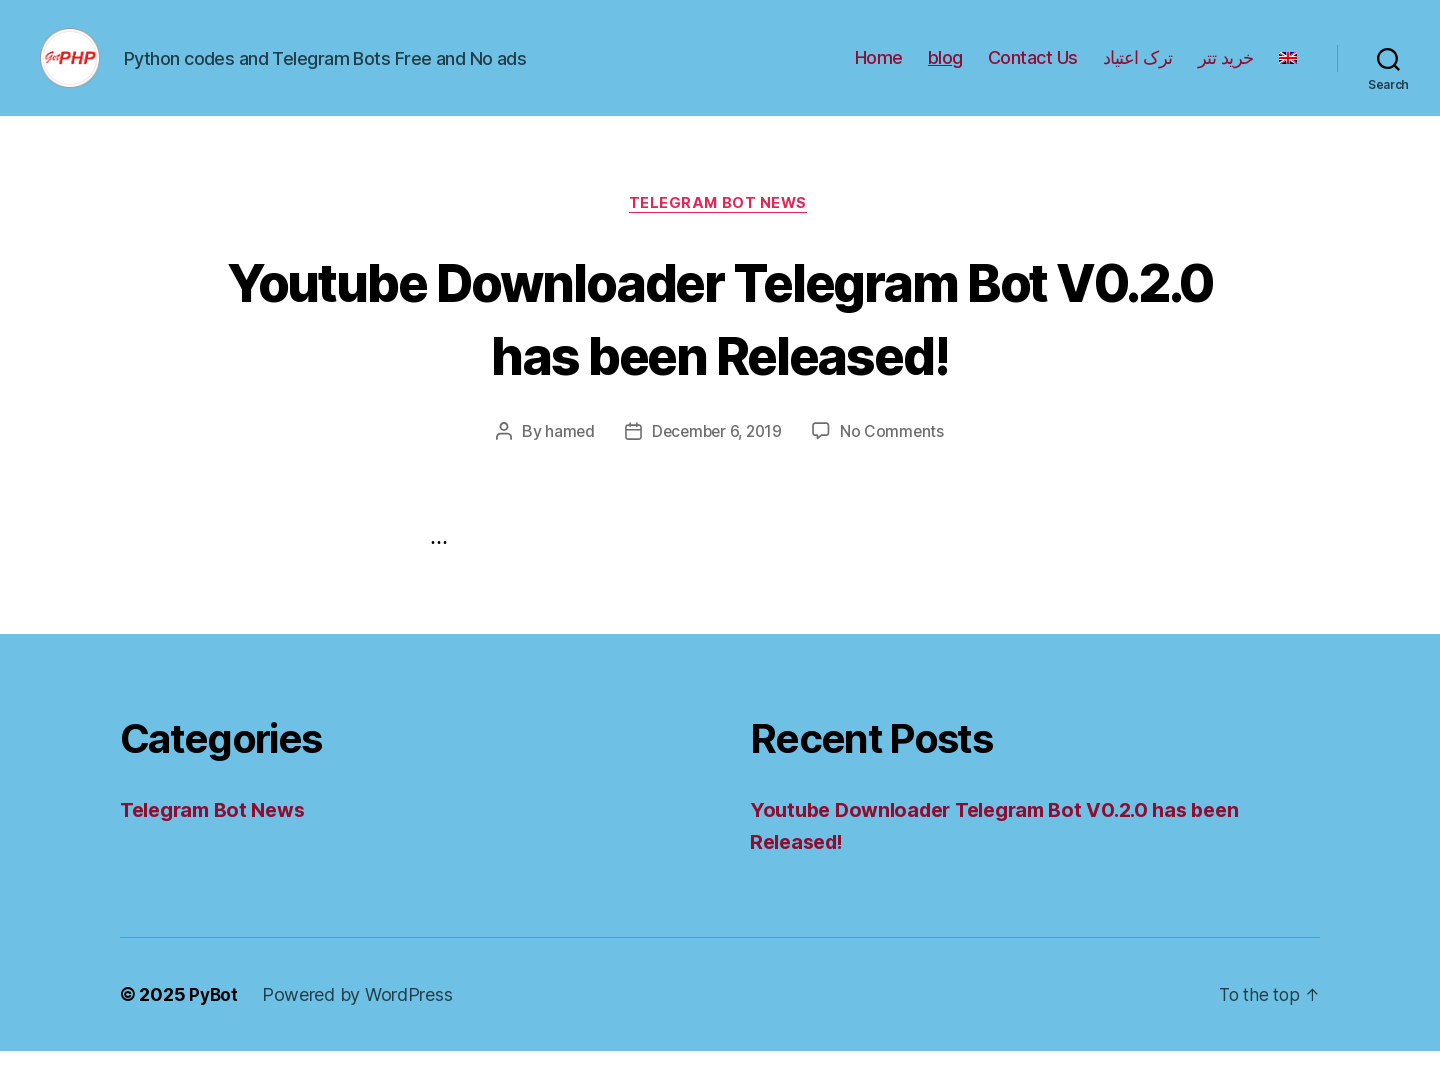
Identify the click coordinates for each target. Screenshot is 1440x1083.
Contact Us (1033, 72)
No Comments (895, 464)
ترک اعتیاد (1138, 72)
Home (879, 72)
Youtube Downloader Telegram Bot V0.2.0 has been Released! (720, 348)
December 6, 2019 (717, 464)
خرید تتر (1226, 72)
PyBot (214, 1026)
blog (945, 72)
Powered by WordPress (359, 1026)
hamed (566, 464)
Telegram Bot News (720, 235)
